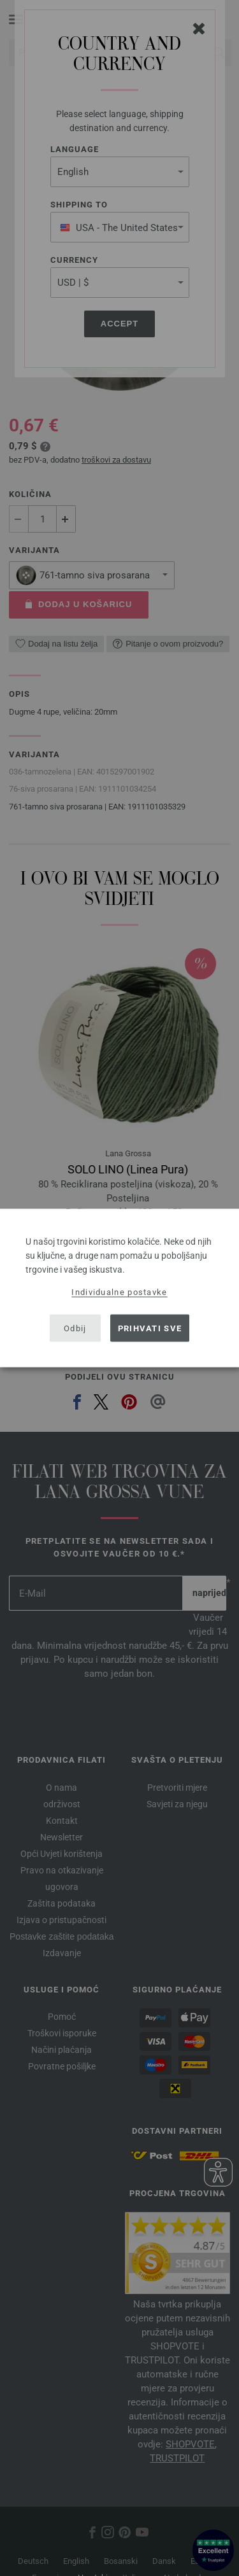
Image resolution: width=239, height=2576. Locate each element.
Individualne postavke (119, 1292)
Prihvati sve (150, 1328)
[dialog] (119, 1288)
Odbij (75, 1328)
